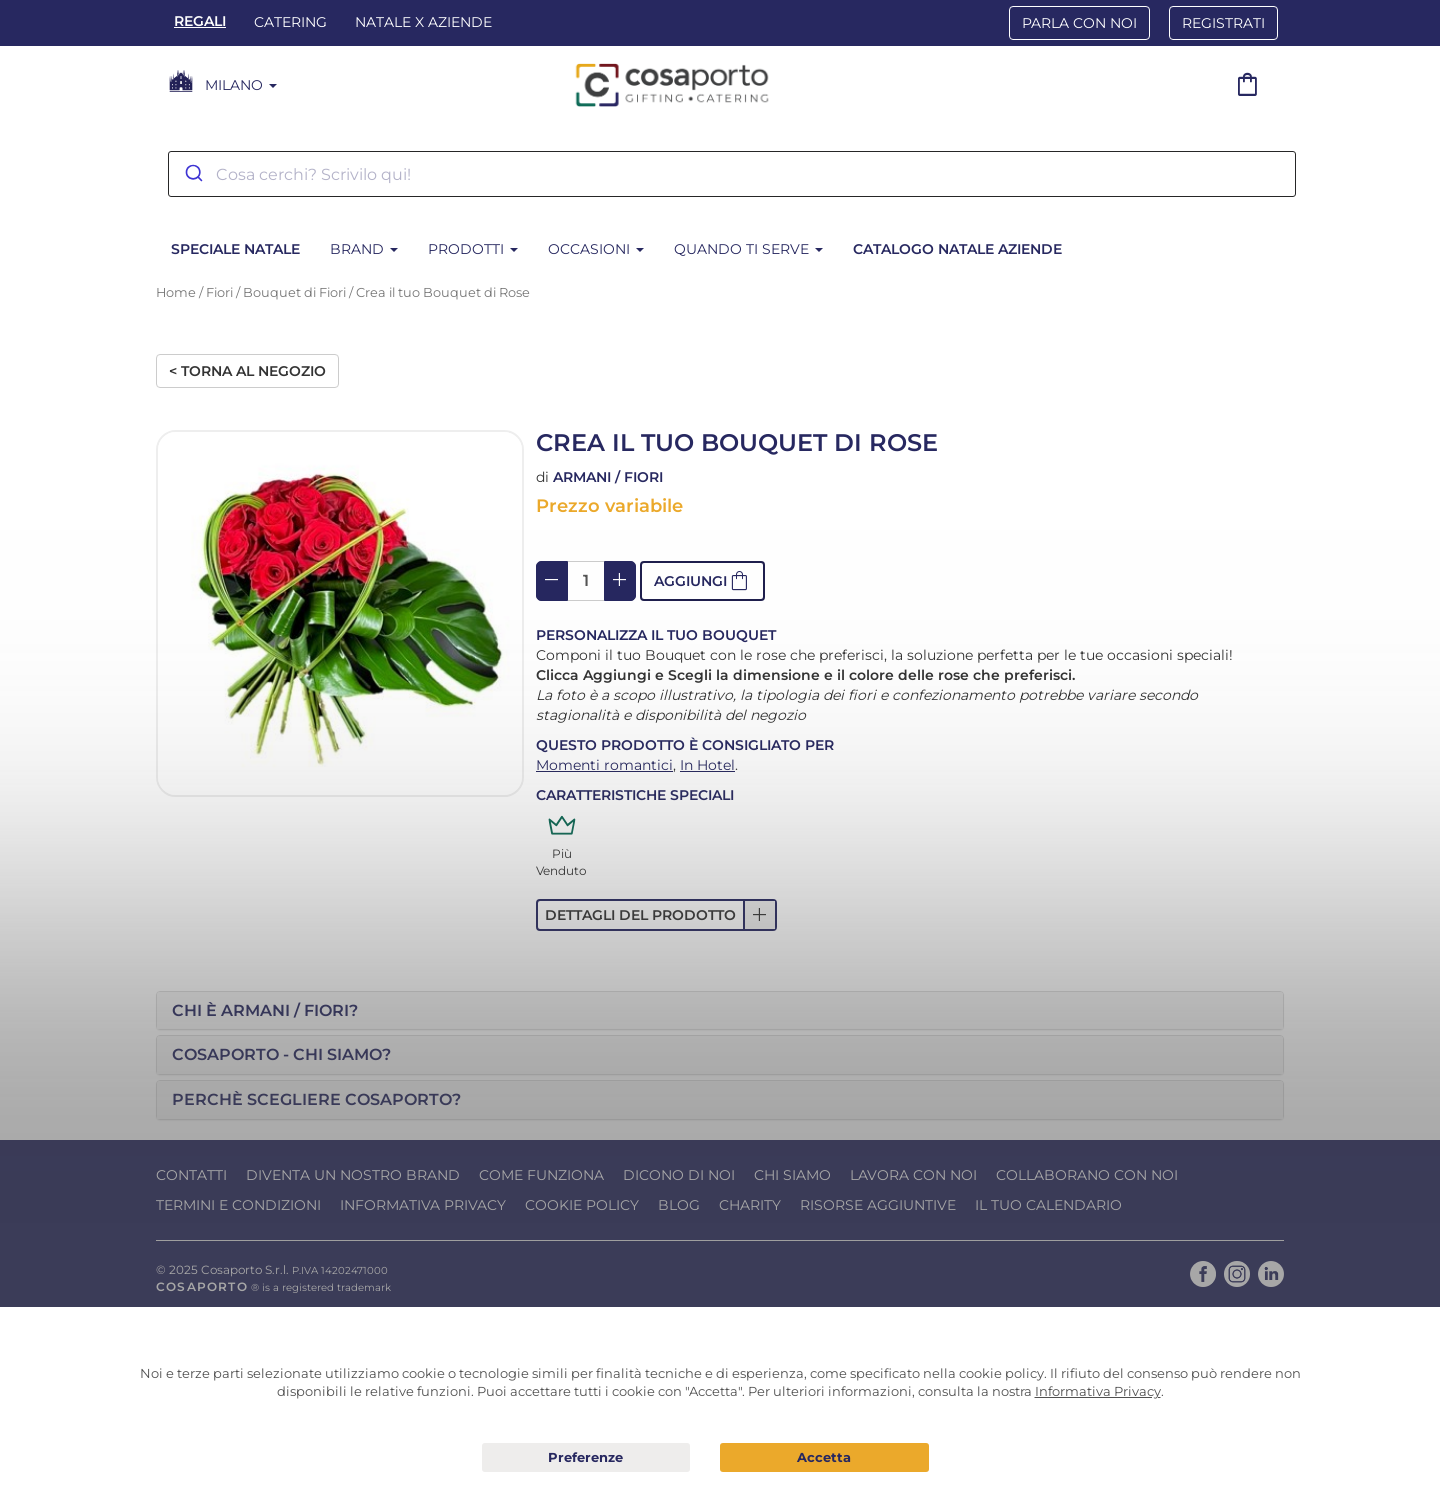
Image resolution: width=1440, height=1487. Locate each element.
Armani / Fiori (608, 477)
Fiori (219, 292)
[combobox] (732, 174)
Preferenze (586, 1458)
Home (176, 292)
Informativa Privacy (423, 1205)
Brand (364, 249)
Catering (290, 22)
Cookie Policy (582, 1205)
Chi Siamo (792, 1175)
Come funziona (541, 1175)
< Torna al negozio (247, 371)
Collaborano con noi (1087, 1175)
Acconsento (824, 1457)
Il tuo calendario (1048, 1205)
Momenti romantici (604, 765)
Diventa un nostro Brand (353, 1175)
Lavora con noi (913, 1175)
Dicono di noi (679, 1175)
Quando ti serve (748, 249)
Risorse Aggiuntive (878, 1205)
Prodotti (473, 249)
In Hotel (707, 765)
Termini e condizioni (238, 1205)
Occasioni (596, 249)
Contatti (191, 1175)
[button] (702, 581)
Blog (679, 1205)
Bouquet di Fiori (294, 292)
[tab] (720, 1011)
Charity (750, 1205)
